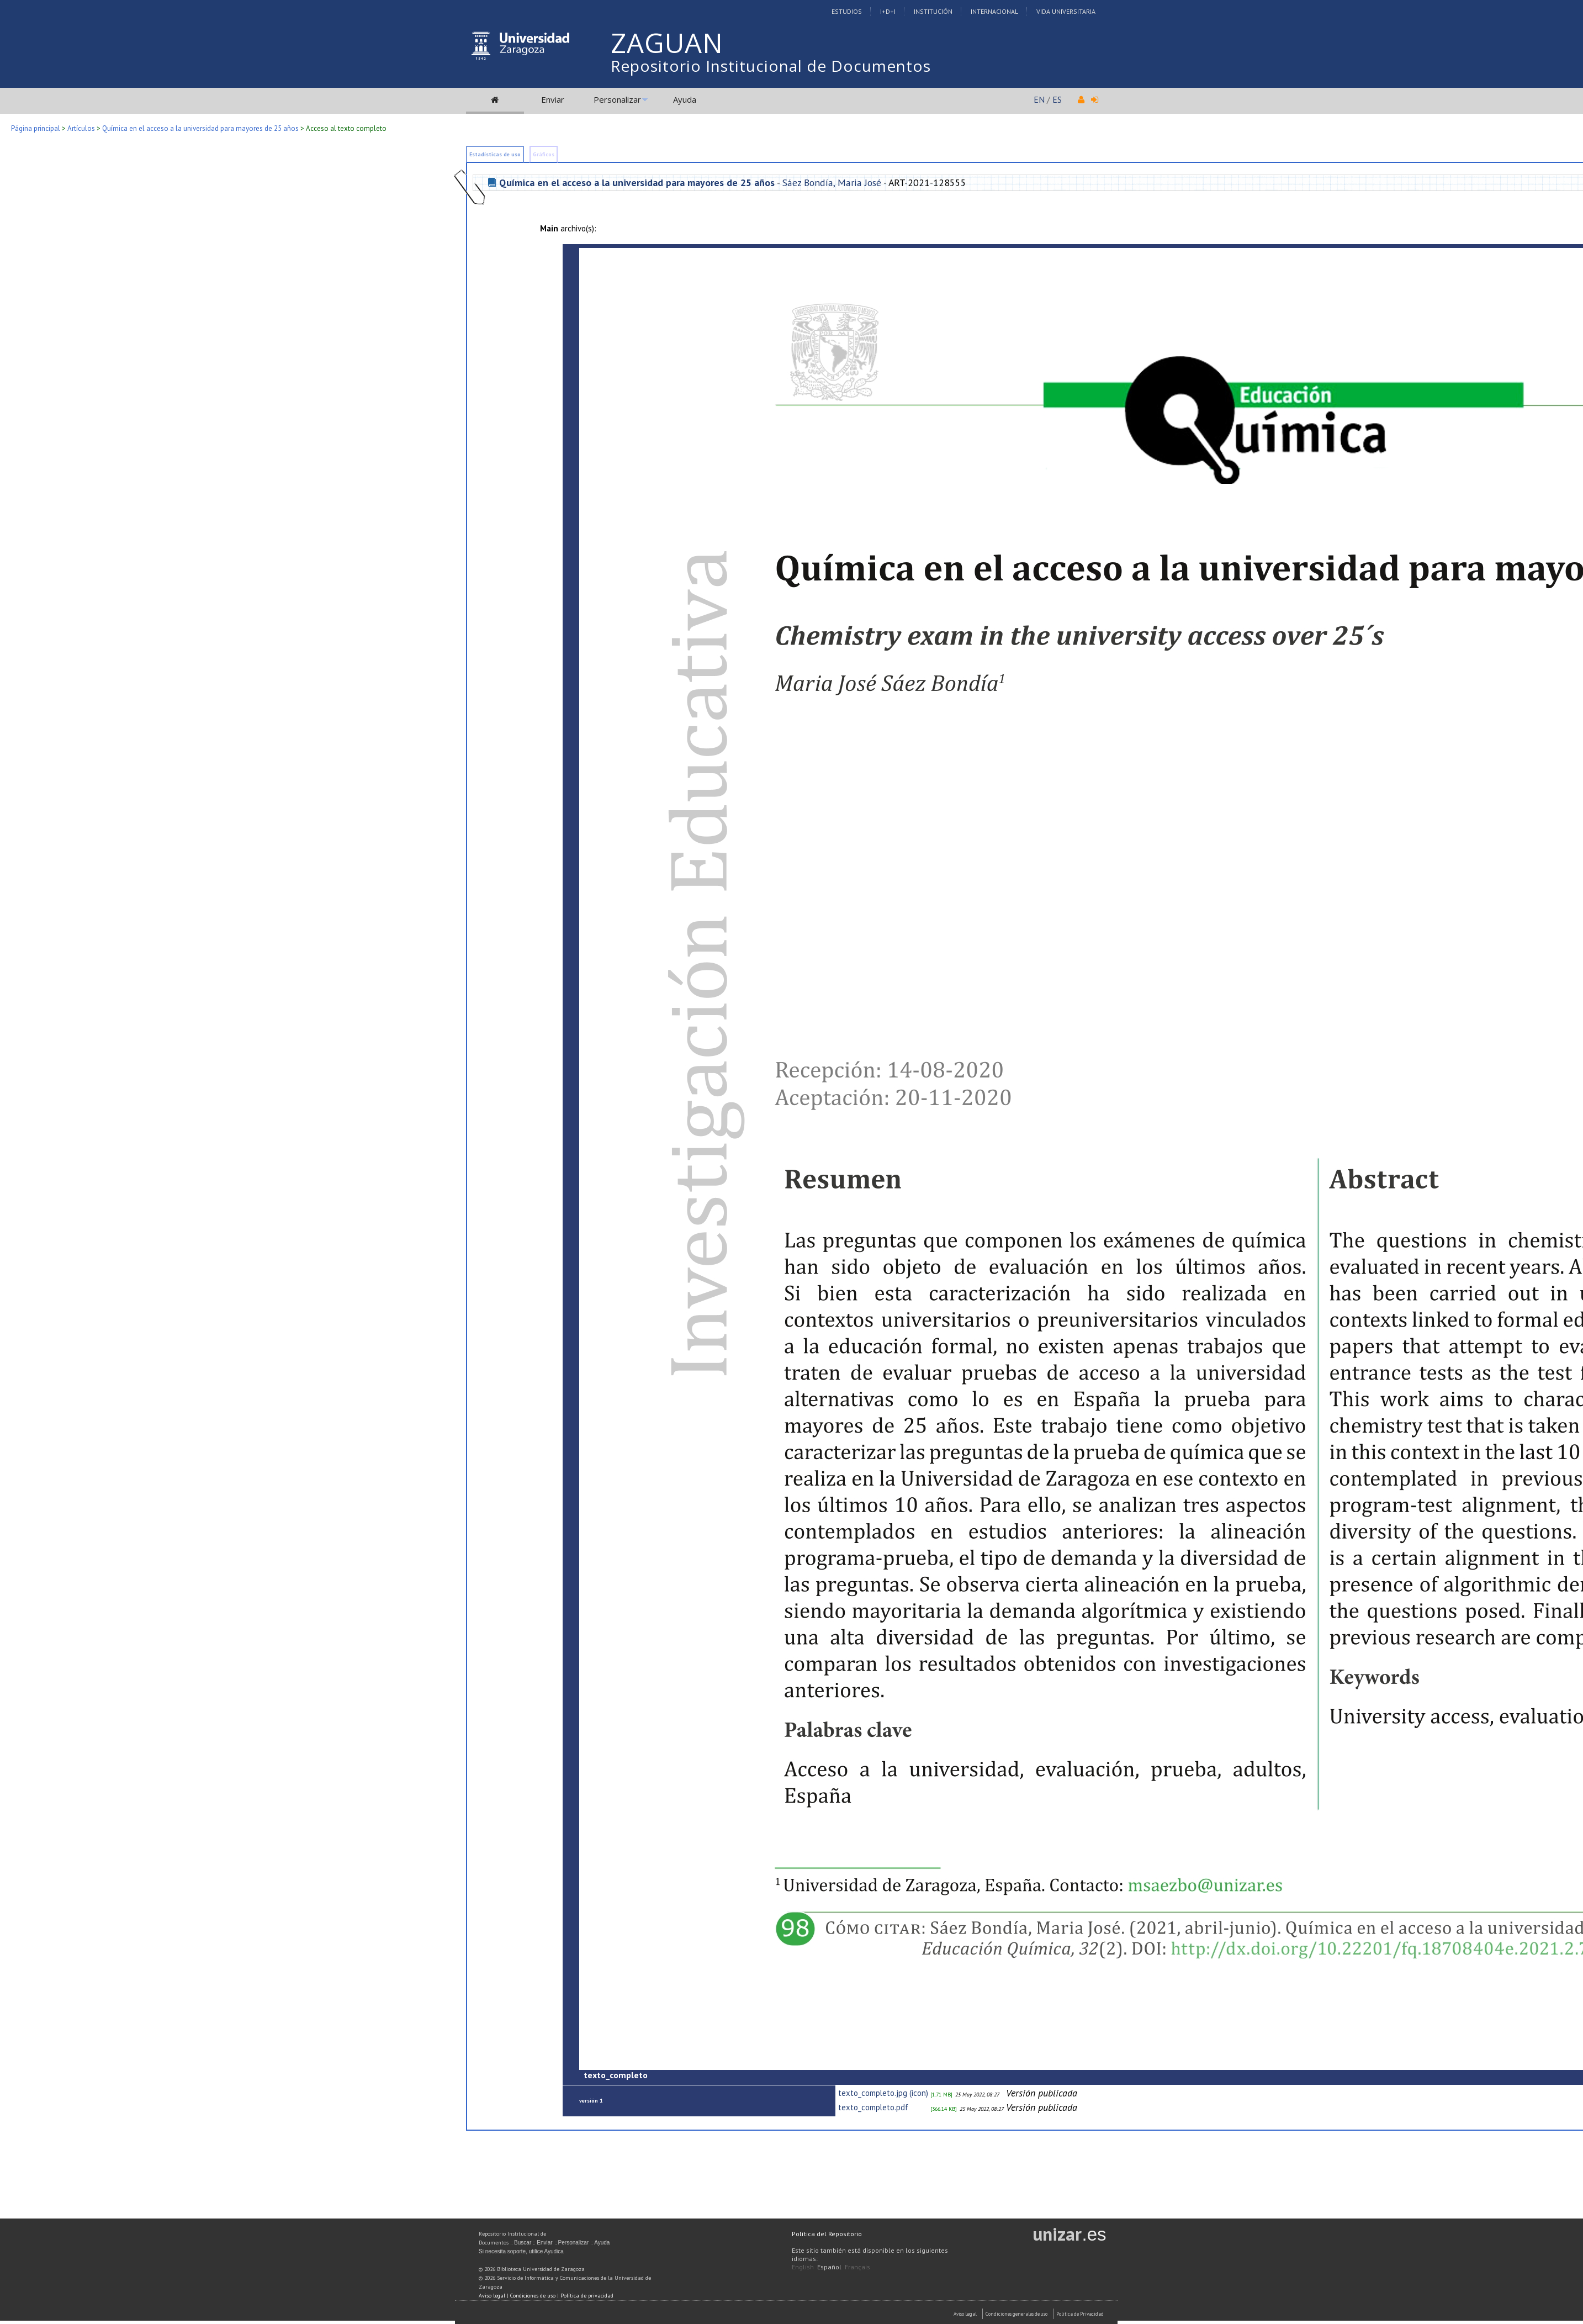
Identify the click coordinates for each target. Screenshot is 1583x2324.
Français (857, 2267)
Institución (933, 11)
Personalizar (617, 99)
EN (1039, 99)
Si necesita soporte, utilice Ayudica (521, 2251)
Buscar (522, 2243)
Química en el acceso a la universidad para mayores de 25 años (200, 128)
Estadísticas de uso (495, 154)
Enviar (552, 99)
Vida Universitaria (1065, 11)
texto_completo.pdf (873, 2107)
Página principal (35, 128)
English (803, 2267)
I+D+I (888, 11)
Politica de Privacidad (1080, 2314)
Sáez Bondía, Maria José (831, 182)
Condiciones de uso (532, 2295)
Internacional (994, 11)
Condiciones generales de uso (1016, 2314)
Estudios (847, 11)
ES (1057, 99)
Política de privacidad (586, 2295)
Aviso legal (492, 2295)
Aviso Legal (965, 2314)
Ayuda (684, 99)
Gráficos (543, 154)
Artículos (81, 128)
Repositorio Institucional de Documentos (771, 65)
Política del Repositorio (827, 2234)
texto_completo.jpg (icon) (883, 2093)
